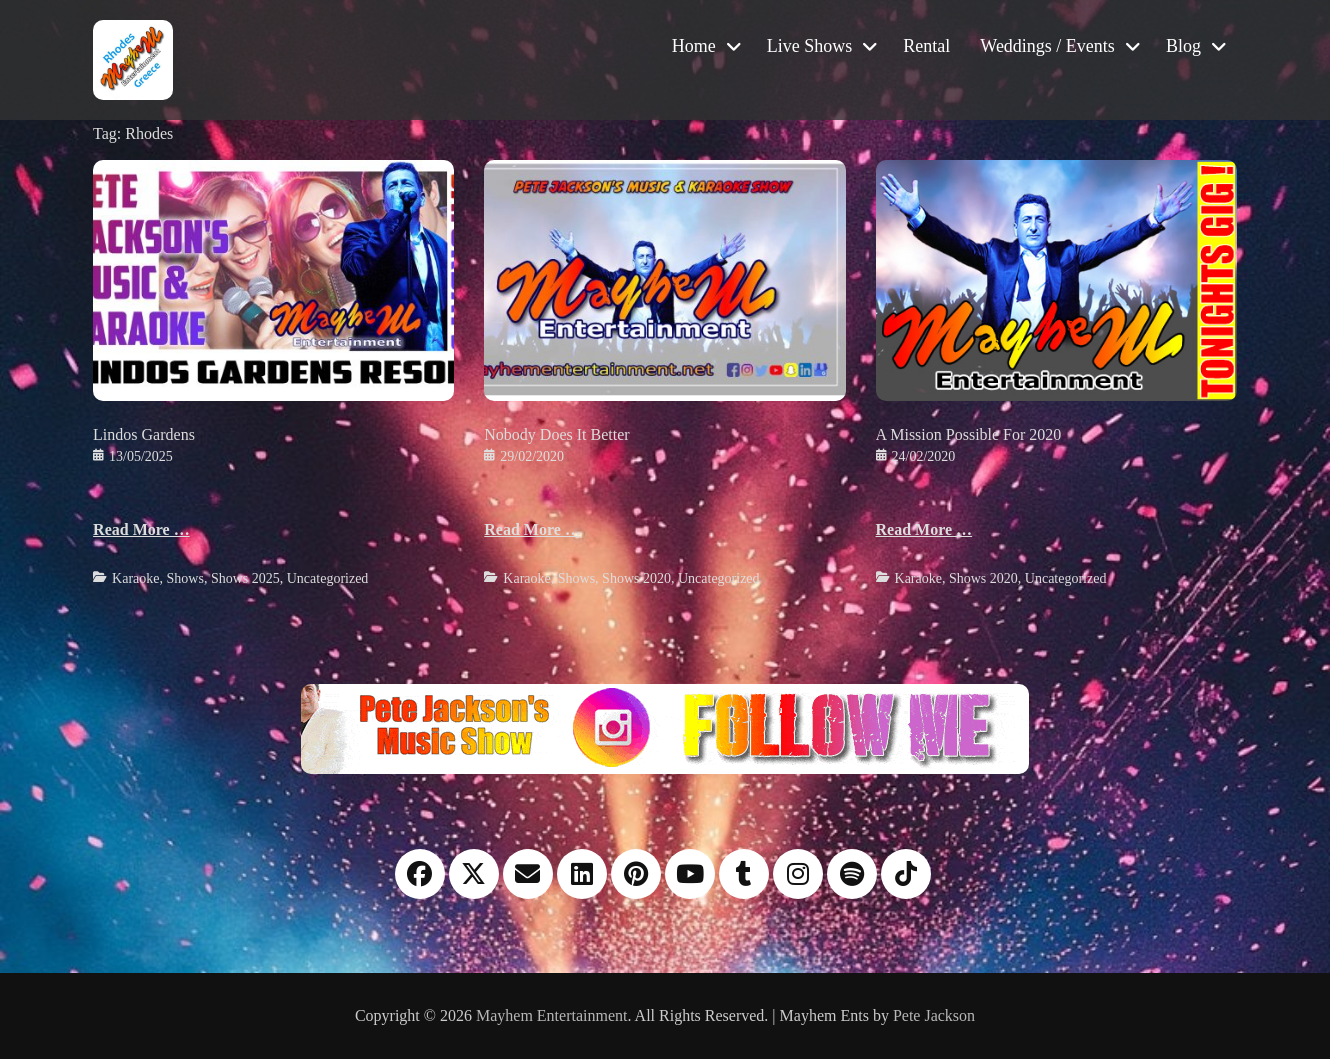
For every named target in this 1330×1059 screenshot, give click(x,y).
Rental (926, 46)
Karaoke (135, 578)
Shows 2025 (245, 578)
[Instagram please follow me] (665, 727)
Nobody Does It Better (556, 434)
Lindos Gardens (144, 434)
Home (694, 46)
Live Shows (810, 46)
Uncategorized (328, 578)
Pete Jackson (934, 1015)
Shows (185, 578)
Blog (1183, 46)
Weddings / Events (1047, 46)
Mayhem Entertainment (552, 1015)
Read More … (141, 529)
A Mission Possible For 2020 (969, 434)
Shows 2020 (636, 578)
